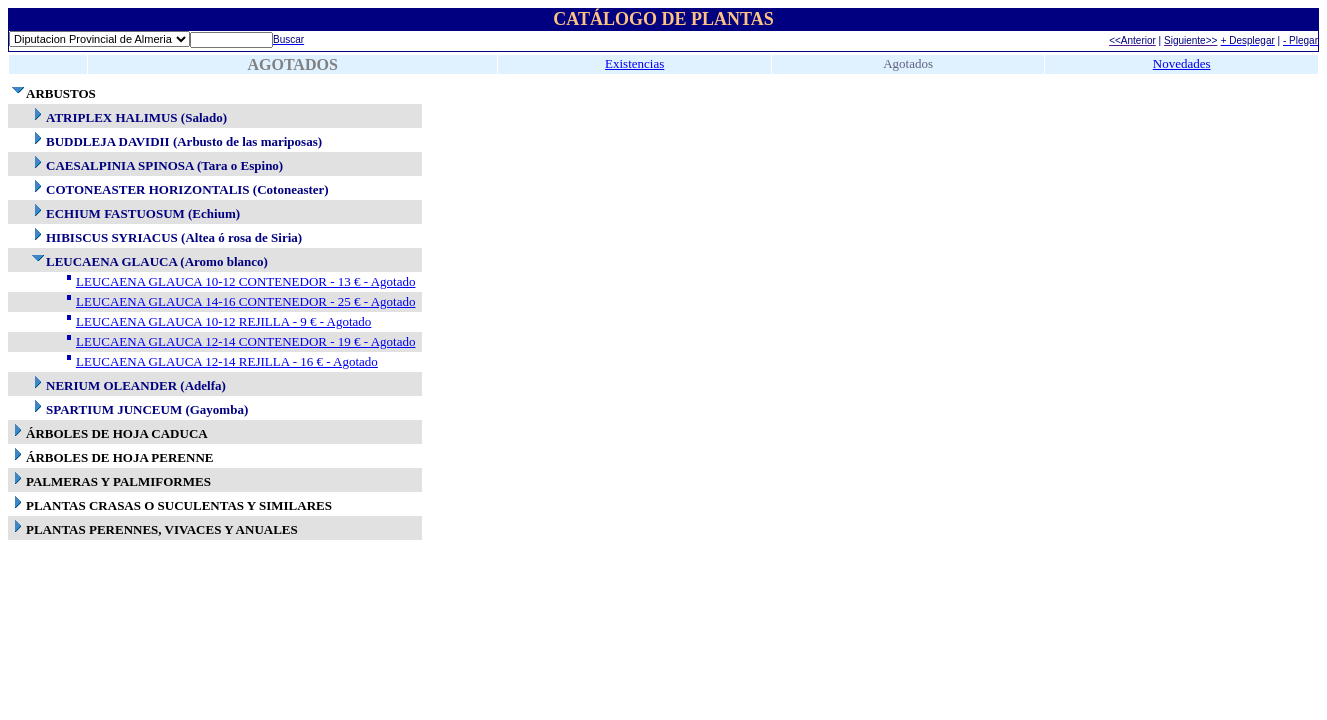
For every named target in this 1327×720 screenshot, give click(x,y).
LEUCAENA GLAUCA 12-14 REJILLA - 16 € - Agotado (227, 361)
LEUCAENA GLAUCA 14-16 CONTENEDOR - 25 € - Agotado (245, 301)
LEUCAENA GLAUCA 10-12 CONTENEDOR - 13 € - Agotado (245, 281)
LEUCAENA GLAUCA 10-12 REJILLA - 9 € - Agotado (223, 321)
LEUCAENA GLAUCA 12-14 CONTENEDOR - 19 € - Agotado (245, 341)
